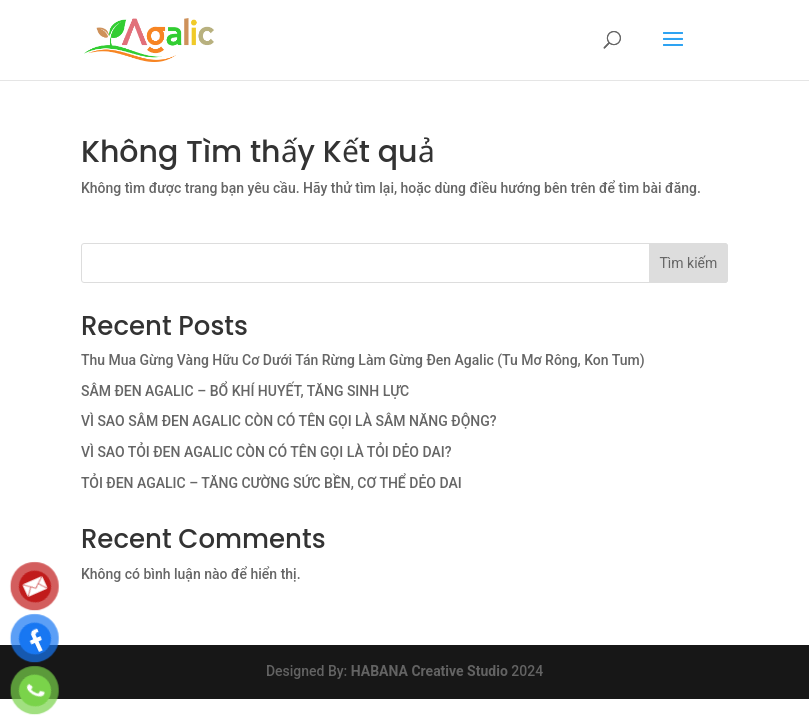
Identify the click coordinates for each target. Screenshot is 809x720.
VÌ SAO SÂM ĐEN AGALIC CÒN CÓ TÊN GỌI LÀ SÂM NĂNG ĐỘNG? (289, 421)
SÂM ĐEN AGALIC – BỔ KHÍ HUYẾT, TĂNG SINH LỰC (245, 391)
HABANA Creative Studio (429, 671)
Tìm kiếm (689, 263)
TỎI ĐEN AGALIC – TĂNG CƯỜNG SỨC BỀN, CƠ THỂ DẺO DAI (271, 483)
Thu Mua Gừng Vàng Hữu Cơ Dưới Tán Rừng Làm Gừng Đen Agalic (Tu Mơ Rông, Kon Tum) (363, 360)
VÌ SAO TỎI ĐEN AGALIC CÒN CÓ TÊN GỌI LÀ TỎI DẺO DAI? (266, 452)
